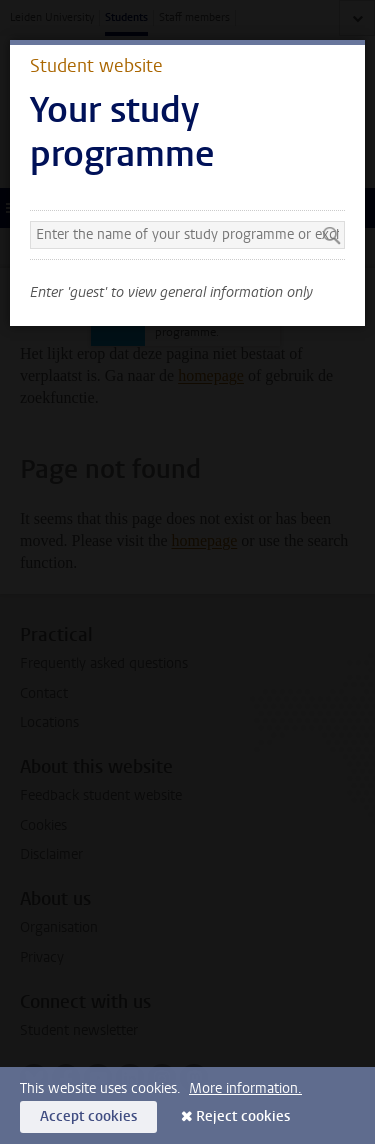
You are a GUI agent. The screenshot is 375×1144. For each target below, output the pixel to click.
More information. (245, 1088)
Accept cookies (88, 1116)
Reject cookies (243, 1116)
